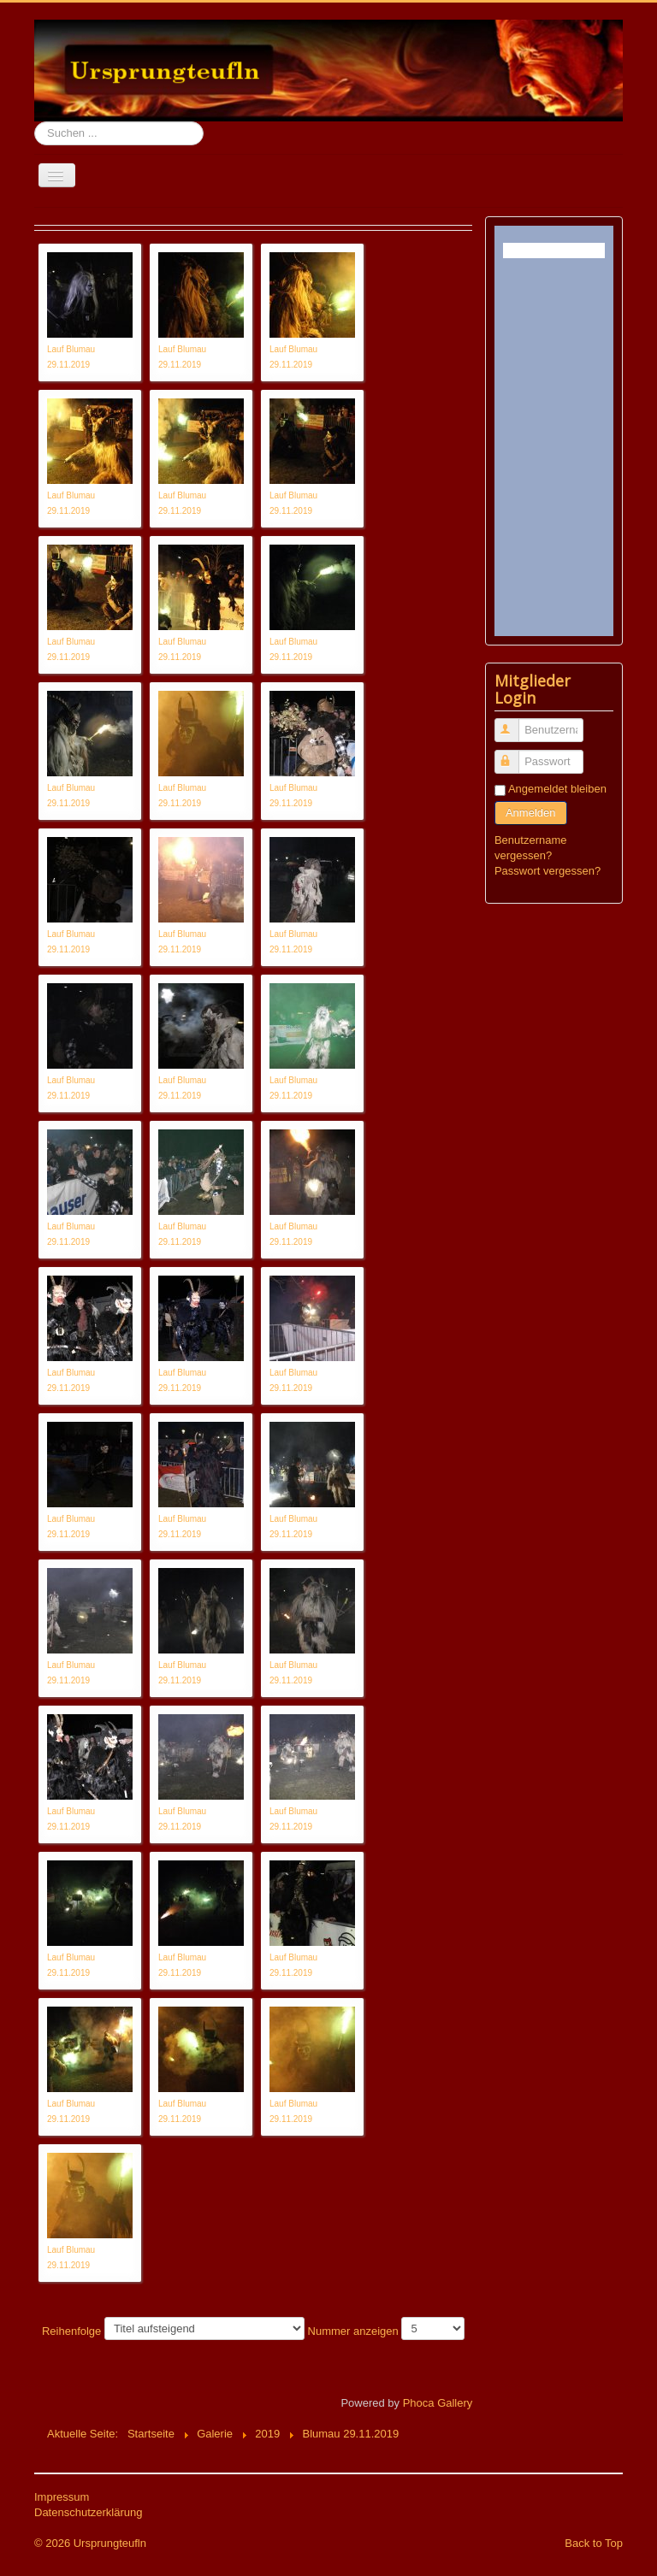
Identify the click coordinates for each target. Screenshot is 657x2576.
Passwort (514, 754)
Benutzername (514, 722)
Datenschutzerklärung (88, 2512)
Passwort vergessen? (547, 870)
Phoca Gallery (438, 2402)
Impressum (61, 2497)
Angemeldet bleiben (557, 788)
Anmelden (531, 812)
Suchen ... (34, 121)
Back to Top (594, 2543)
